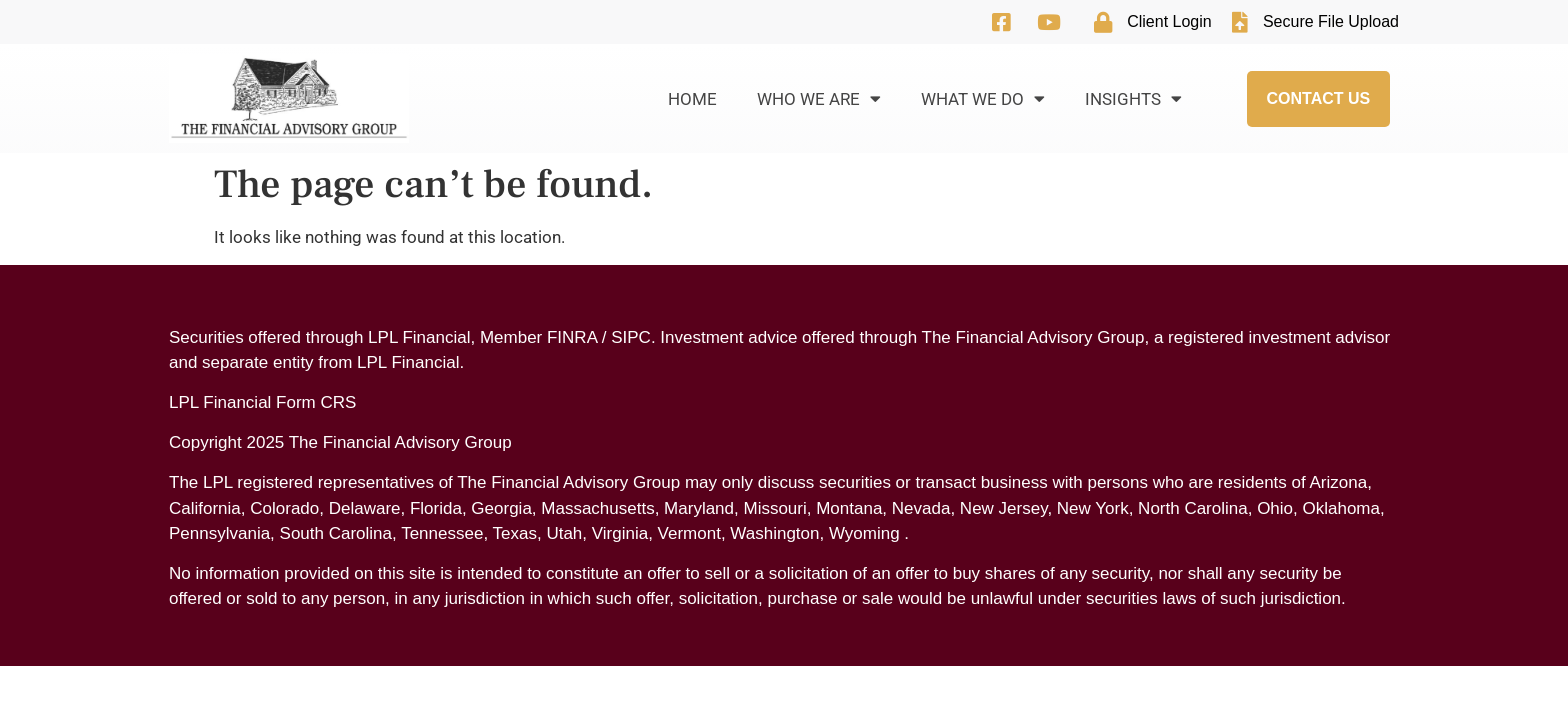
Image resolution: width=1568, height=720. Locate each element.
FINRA (572, 337)
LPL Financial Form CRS (262, 402)
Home (692, 99)
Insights (1133, 98)
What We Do (983, 98)
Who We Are (819, 98)
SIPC (631, 337)
